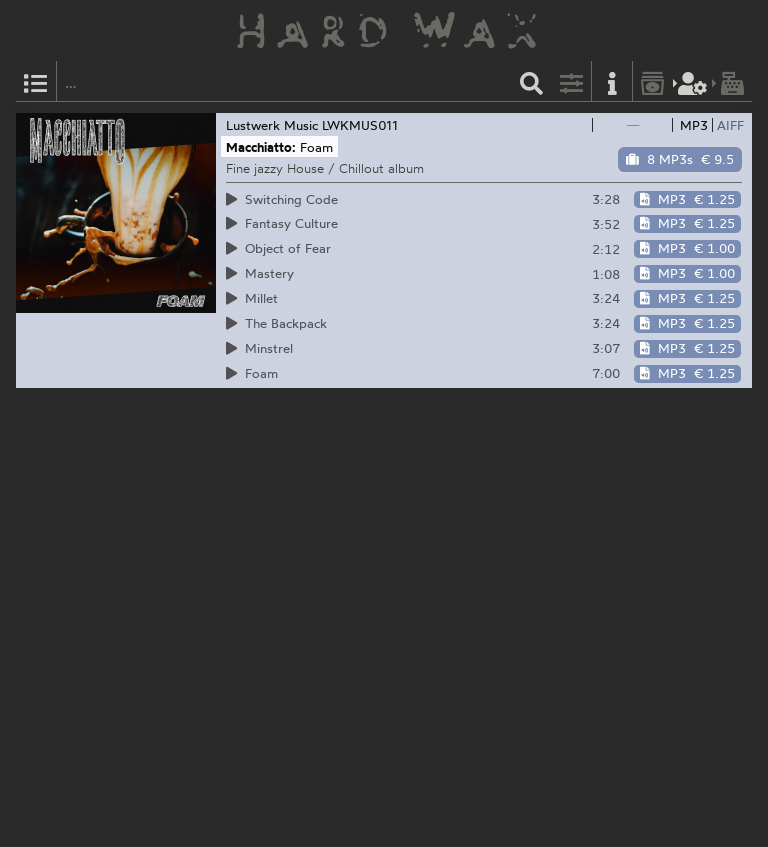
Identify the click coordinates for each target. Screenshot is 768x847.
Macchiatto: (261, 147)
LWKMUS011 (360, 125)
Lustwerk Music (272, 125)
